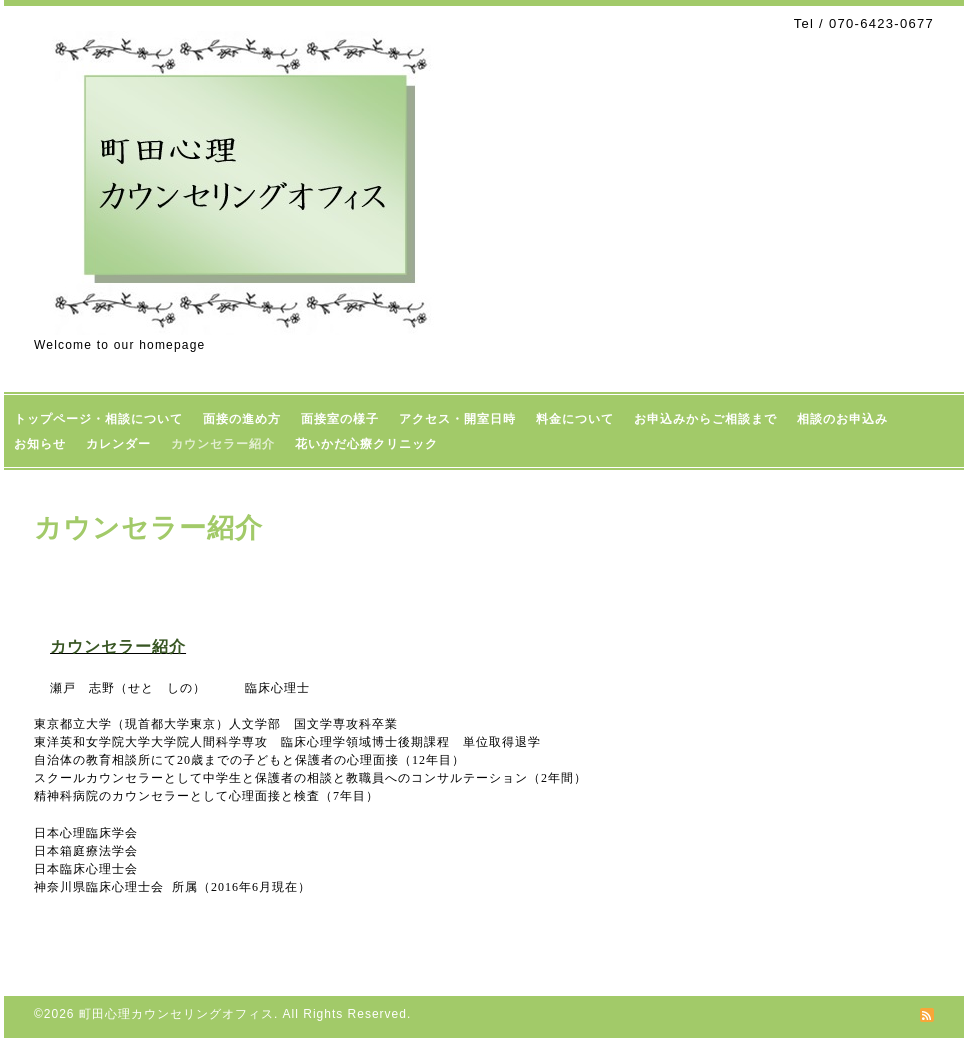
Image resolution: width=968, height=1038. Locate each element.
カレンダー (118, 444)
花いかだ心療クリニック (366, 444)
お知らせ (40, 444)
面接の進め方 (242, 419)
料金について (575, 419)
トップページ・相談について (98, 419)
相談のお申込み (842, 419)
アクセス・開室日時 (457, 419)
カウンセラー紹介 (223, 444)
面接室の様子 (340, 419)
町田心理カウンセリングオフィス (176, 1014)
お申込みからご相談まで (705, 419)
